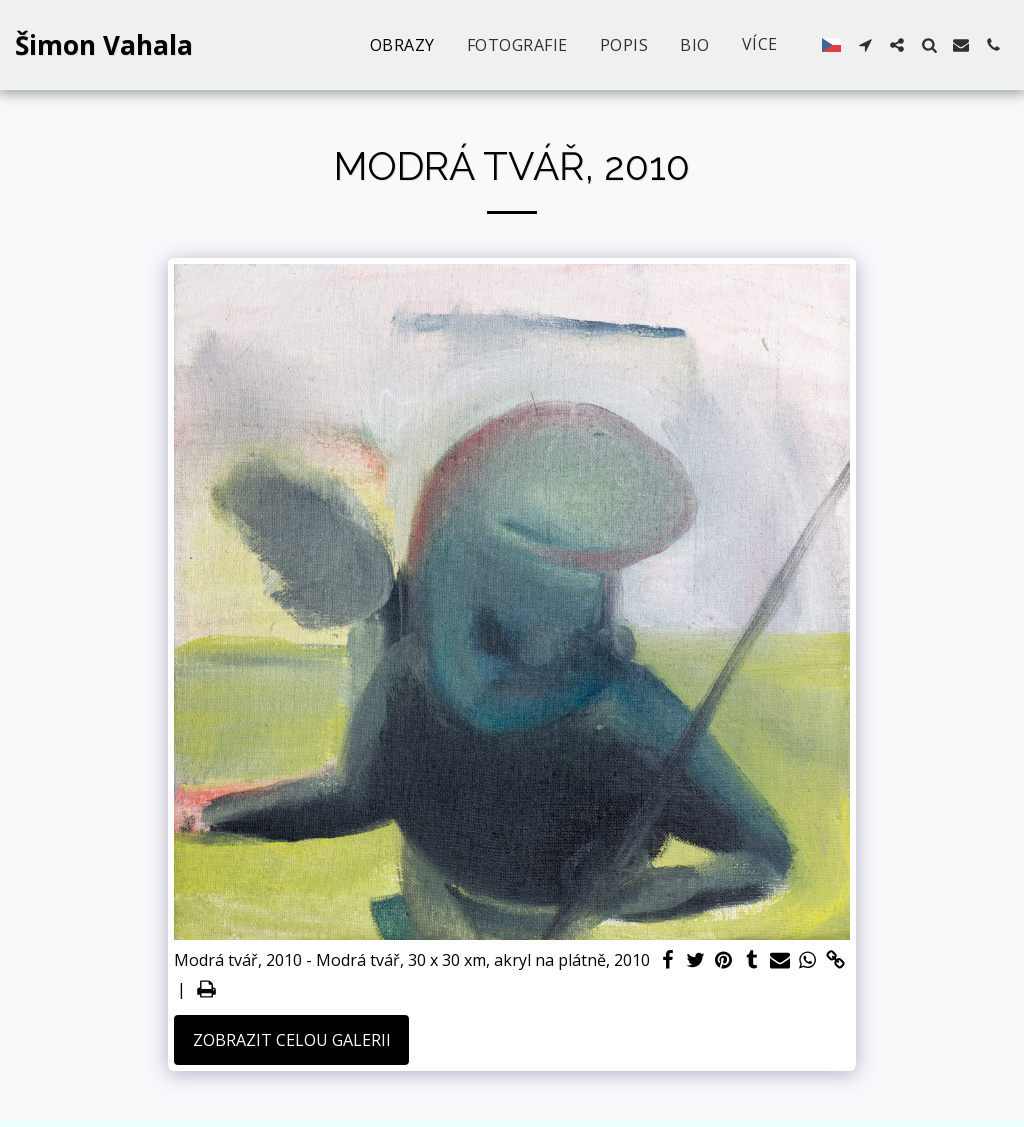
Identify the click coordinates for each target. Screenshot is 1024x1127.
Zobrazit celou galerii (292, 1040)
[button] (865, 45)
